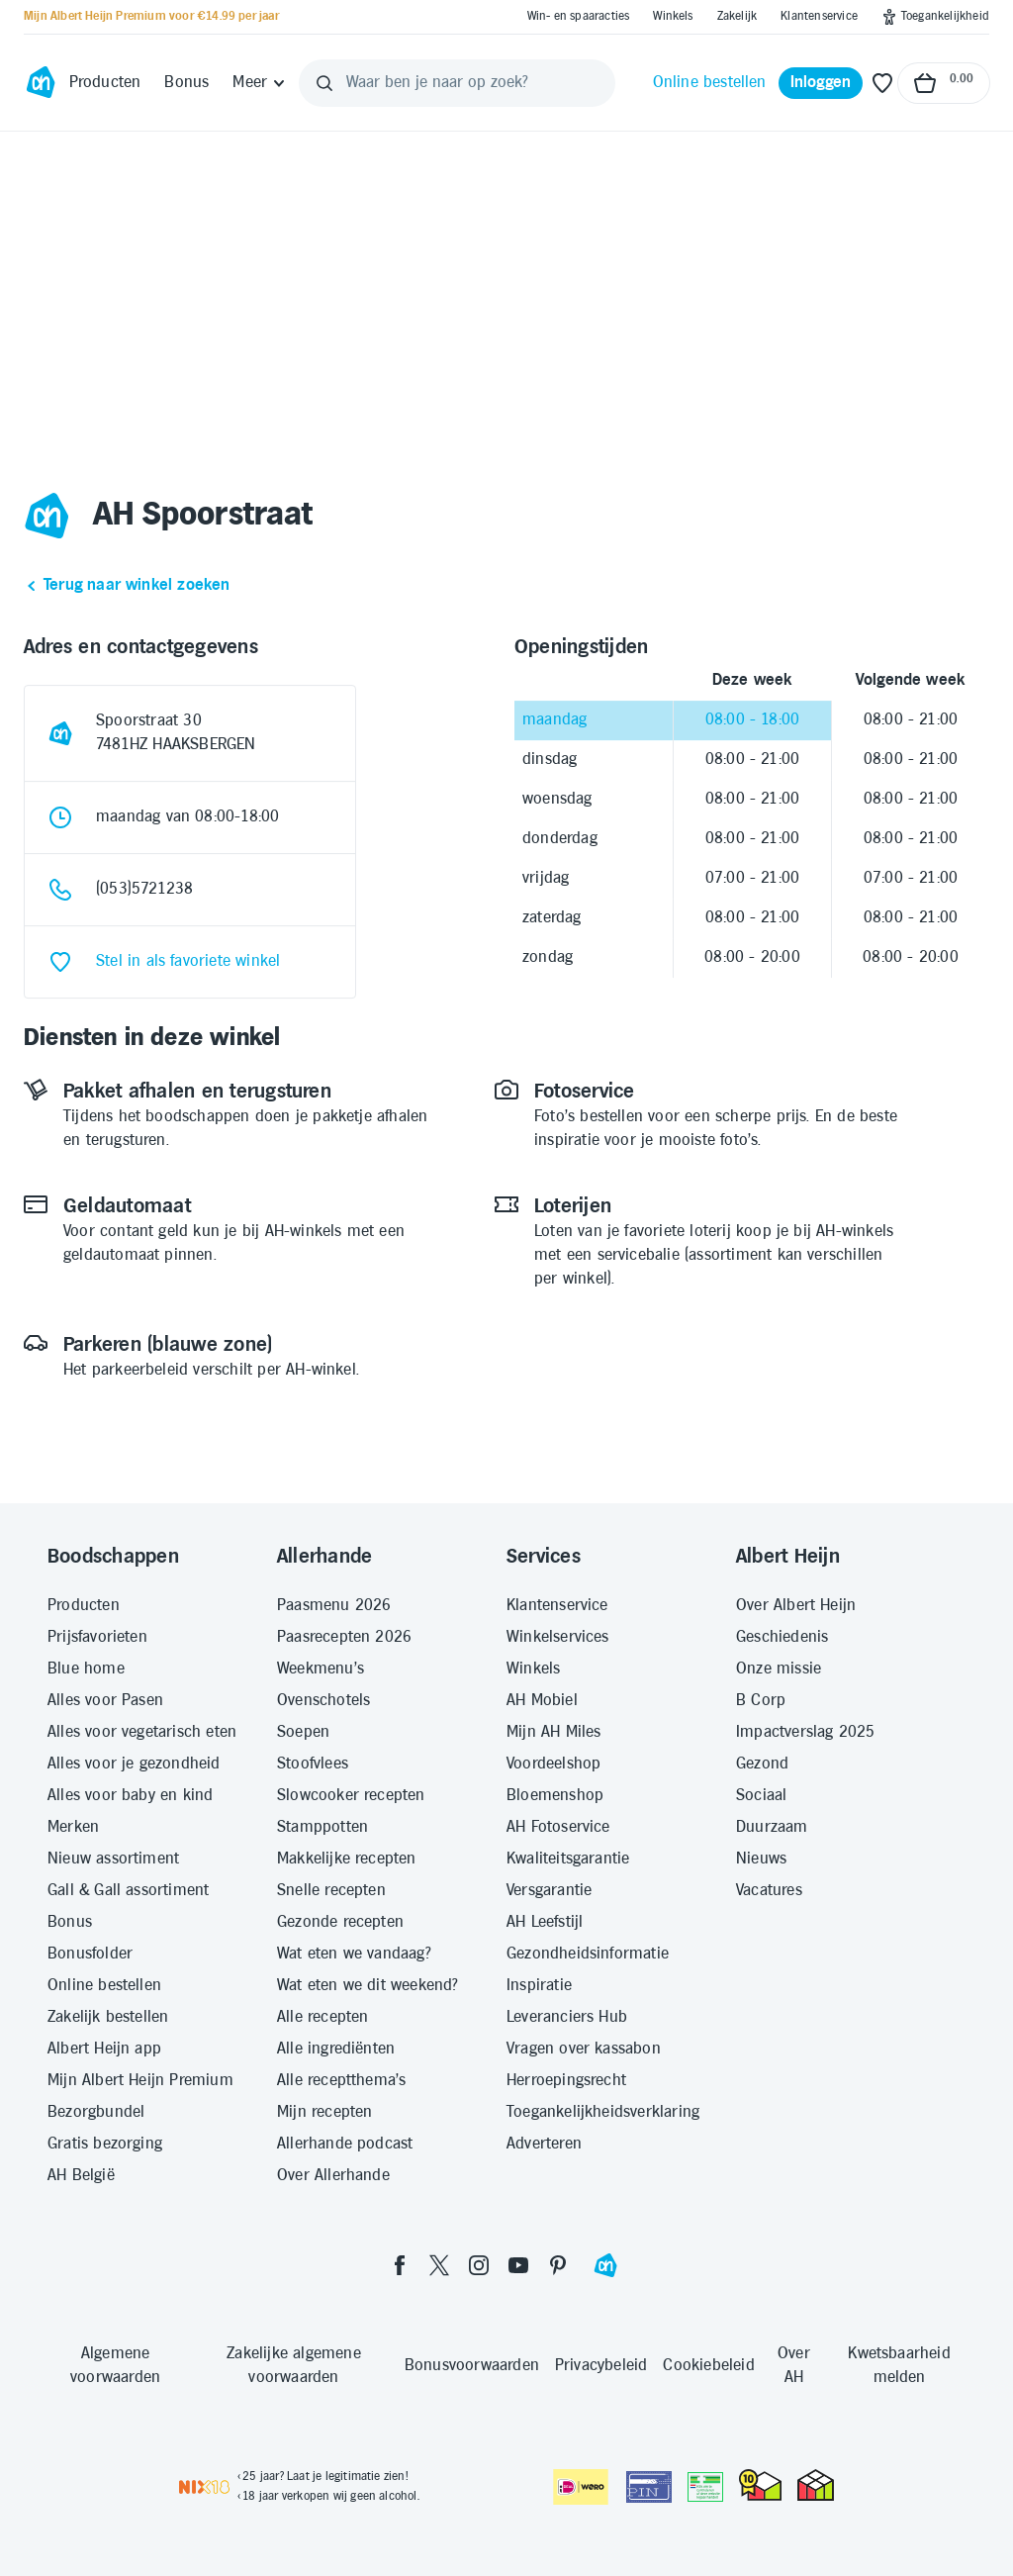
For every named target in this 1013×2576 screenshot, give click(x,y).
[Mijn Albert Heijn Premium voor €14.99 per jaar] (151, 17)
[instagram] (479, 2265)
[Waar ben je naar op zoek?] (457, 83)
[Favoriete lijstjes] (882, 83)
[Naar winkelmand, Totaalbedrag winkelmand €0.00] (943, 83)
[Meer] (260, 83)
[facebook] (400, 2265)
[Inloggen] (821, 83)
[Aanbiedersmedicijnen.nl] (705, 2487)
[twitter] (439, 2265)
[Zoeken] (324, 83)
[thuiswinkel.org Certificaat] (760, 2485)
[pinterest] (558, 2265)
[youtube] (518, 2265)
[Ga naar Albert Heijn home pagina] (40, 83)
